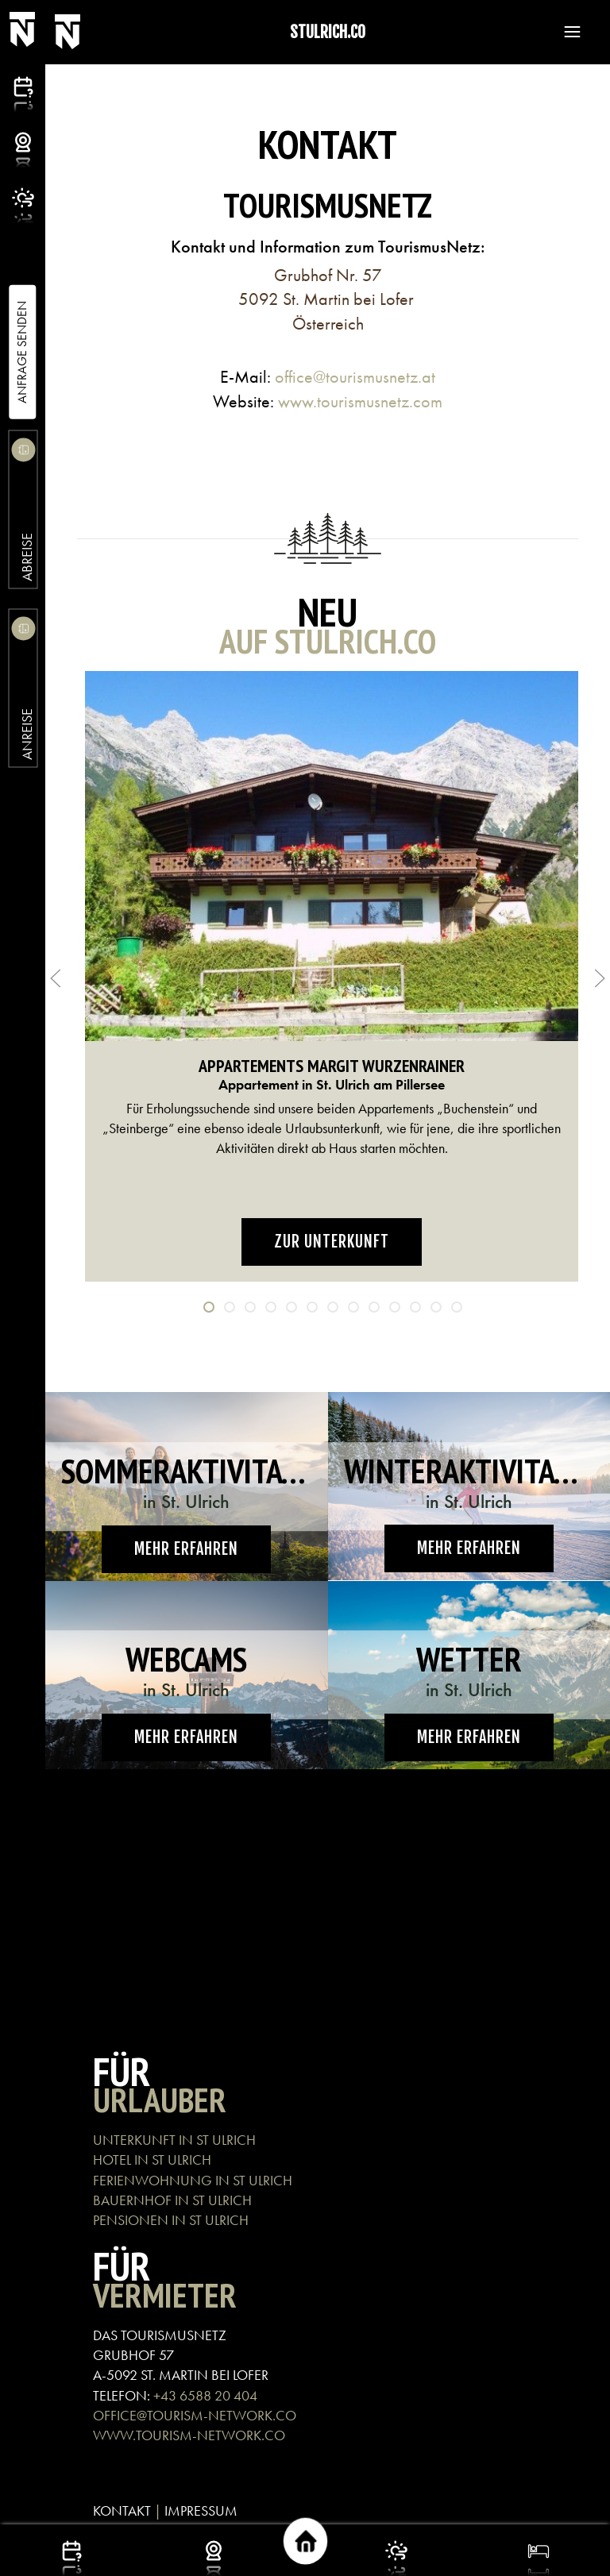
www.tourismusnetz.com (360, 401)
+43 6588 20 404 (205, 2395)
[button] (565, 32)
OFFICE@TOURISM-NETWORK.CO (194, 2415)
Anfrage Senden (22, 352)
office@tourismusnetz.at (355, 376)
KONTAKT (122, 2510)
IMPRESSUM (200, 2510)
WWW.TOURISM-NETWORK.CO (189, 2435)
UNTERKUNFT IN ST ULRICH (174, 2140)
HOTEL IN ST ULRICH (152, 2159)
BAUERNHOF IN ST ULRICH (172, 2200)
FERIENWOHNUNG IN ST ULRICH (192, 2180)
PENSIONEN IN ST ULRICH (172, 2220)
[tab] (208, 1307)
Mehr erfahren (186, 1549)
